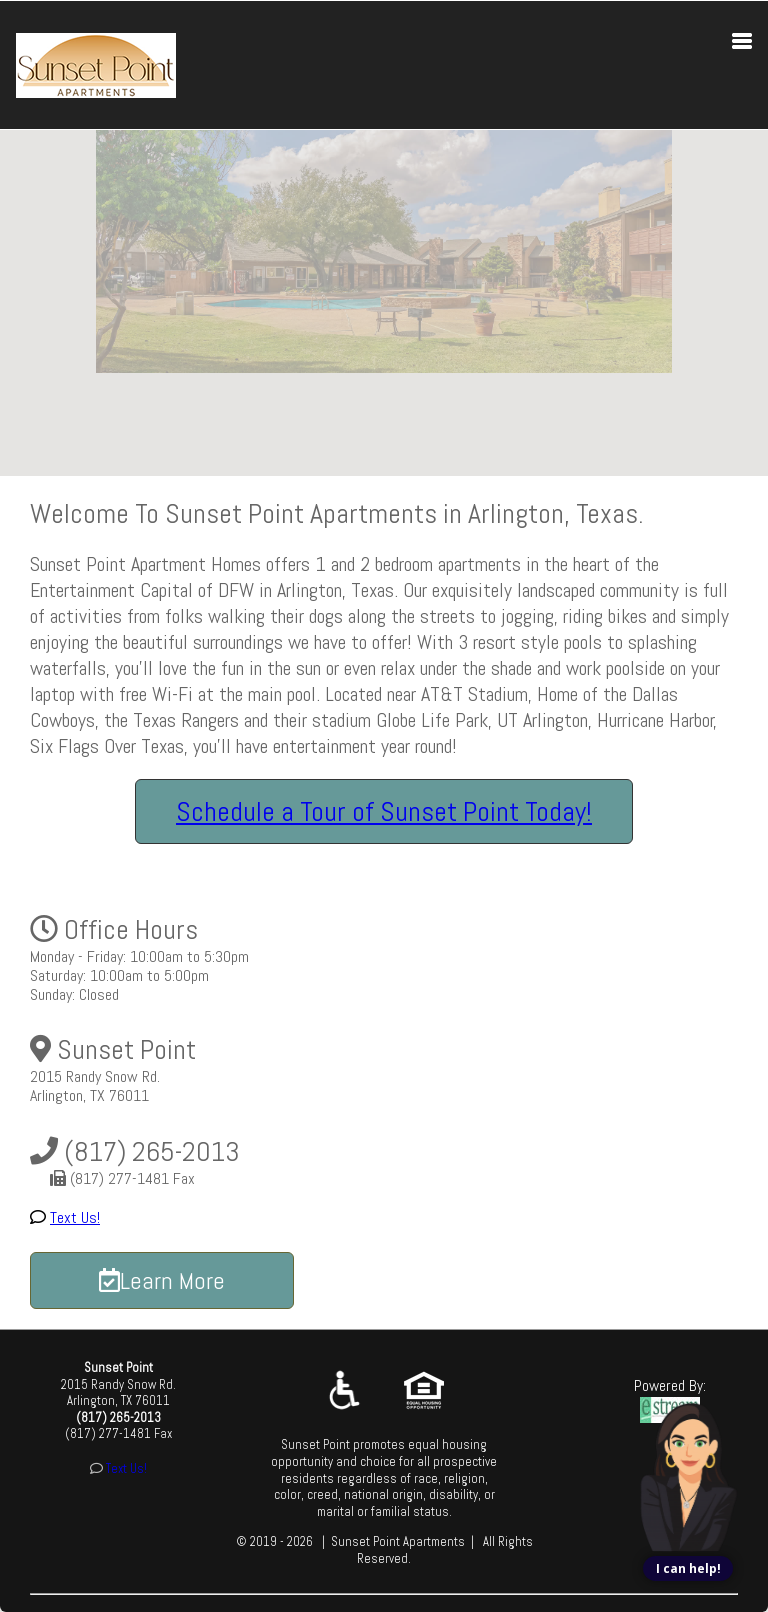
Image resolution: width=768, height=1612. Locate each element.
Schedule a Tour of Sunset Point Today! (384, 811)
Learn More (162, 1280)
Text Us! (75, 1217)
